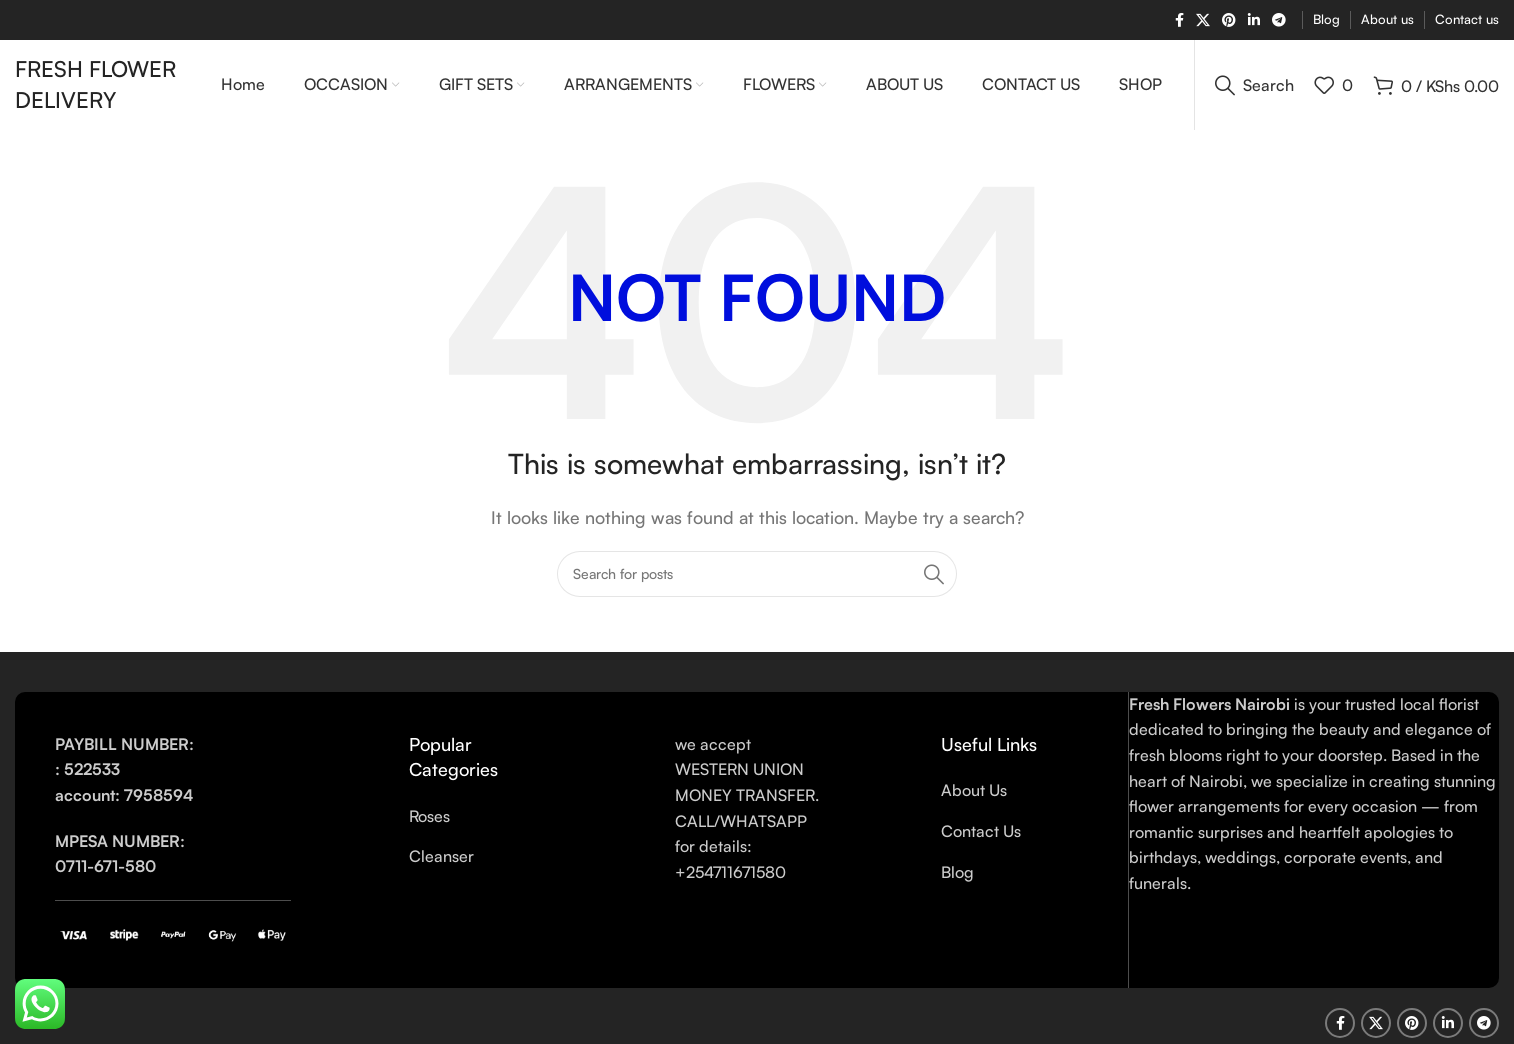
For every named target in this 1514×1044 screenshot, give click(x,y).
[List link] (482, 817)
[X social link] (1203, 20)
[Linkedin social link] (1254, 20)
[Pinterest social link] (1229, 20)
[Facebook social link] (1179, 20)
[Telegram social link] (1279, 20)
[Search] (1254, 85)
